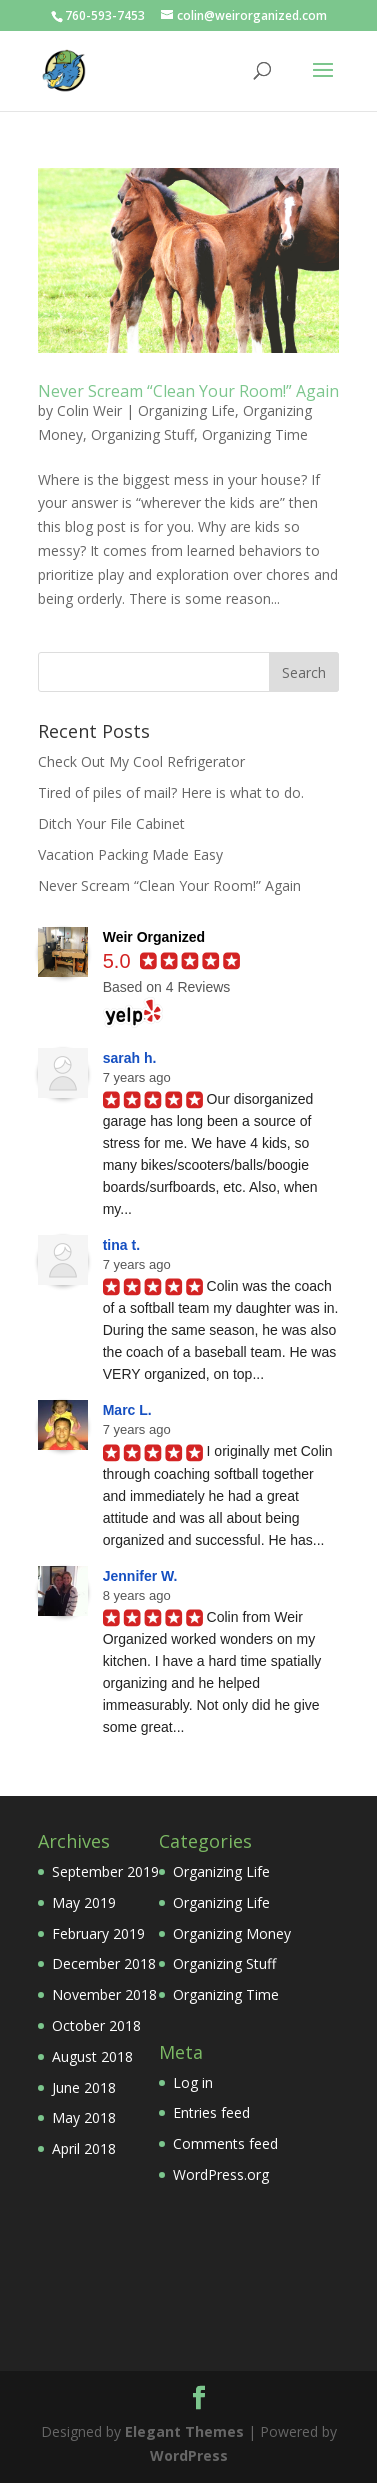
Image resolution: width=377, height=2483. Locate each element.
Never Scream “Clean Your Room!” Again (188, 391)
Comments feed (225, 2143)
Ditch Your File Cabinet (111, 823)
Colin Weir (89, 410)
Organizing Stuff (142, 434)
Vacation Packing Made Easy (130, 854)
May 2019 (84, 1902)
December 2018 (104, 1963)
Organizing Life (186, 410)
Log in (193, 2082)
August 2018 (92, 2056)
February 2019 (98, 1933)
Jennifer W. (140, 1576)
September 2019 (105, 1871)
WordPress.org (221, 2174)
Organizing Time (255, 434)
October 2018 (96, 2025)
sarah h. (130, 1058)
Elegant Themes (184, 2431)
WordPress (189, 2455)
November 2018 (104, 1994)
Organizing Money (232, 1933)
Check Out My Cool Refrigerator (141, 761)
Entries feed (211, 2112)
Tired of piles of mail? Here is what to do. (171, 792)
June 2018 (84, 2087)
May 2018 (84, 2117)
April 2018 (84, 2148)
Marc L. (127, 1410)
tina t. (121, 1245)
